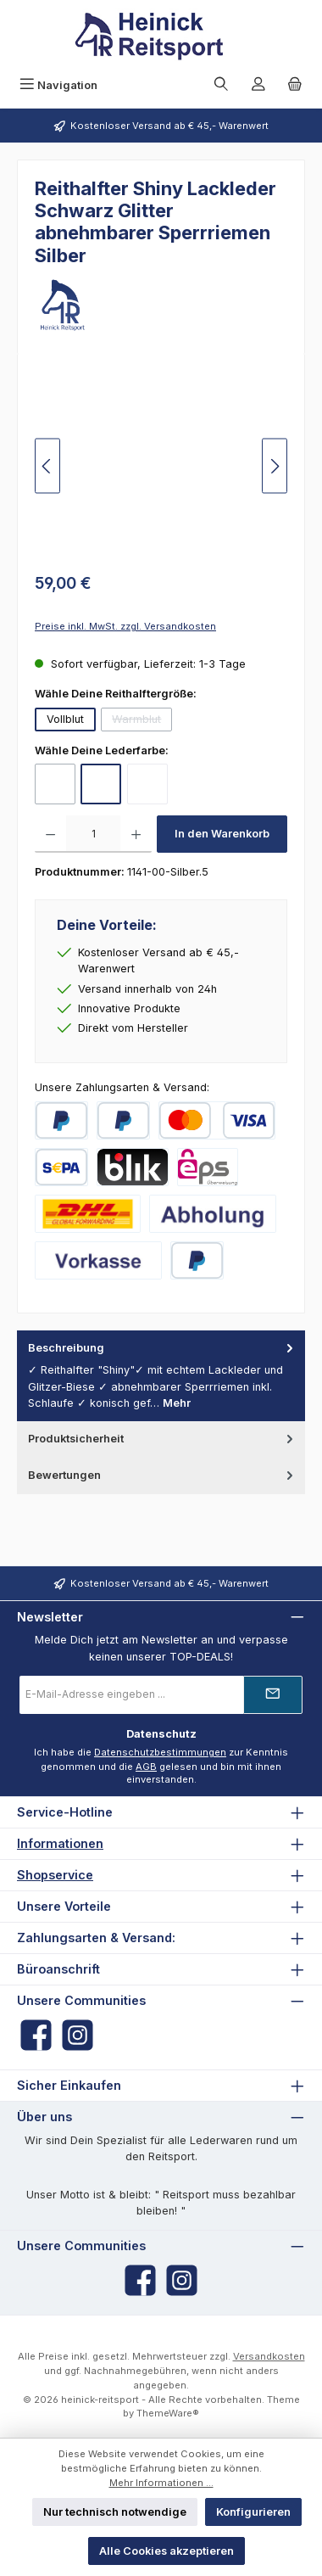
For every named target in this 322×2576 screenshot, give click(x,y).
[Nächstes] (274, 466)
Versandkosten (269, 2356)
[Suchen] (221, 85)
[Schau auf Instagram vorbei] (77, 2035)
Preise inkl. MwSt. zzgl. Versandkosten (125, 626)
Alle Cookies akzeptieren (166, 2551)
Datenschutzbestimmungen (160, 1752)
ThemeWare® (167, 2413)
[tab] (161, 1375)
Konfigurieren (253, 2512)
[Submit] (273, 1695)
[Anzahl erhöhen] (136, 834)
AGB (146, 1766)
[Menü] (58, 85)
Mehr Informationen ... (161, 2483)
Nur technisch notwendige (114, 2512)
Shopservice (55, 1875)
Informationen (60, 1843)
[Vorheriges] (47, 466)
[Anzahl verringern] (50, 834)
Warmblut (142, 722)
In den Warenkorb (222, 833)
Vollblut (65, 719)
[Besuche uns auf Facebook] (36, 2035)
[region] (161, 466)
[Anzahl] (93, 834)
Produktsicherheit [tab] (162, 1439)
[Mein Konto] (258, 85)
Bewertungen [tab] (162, 1475)
